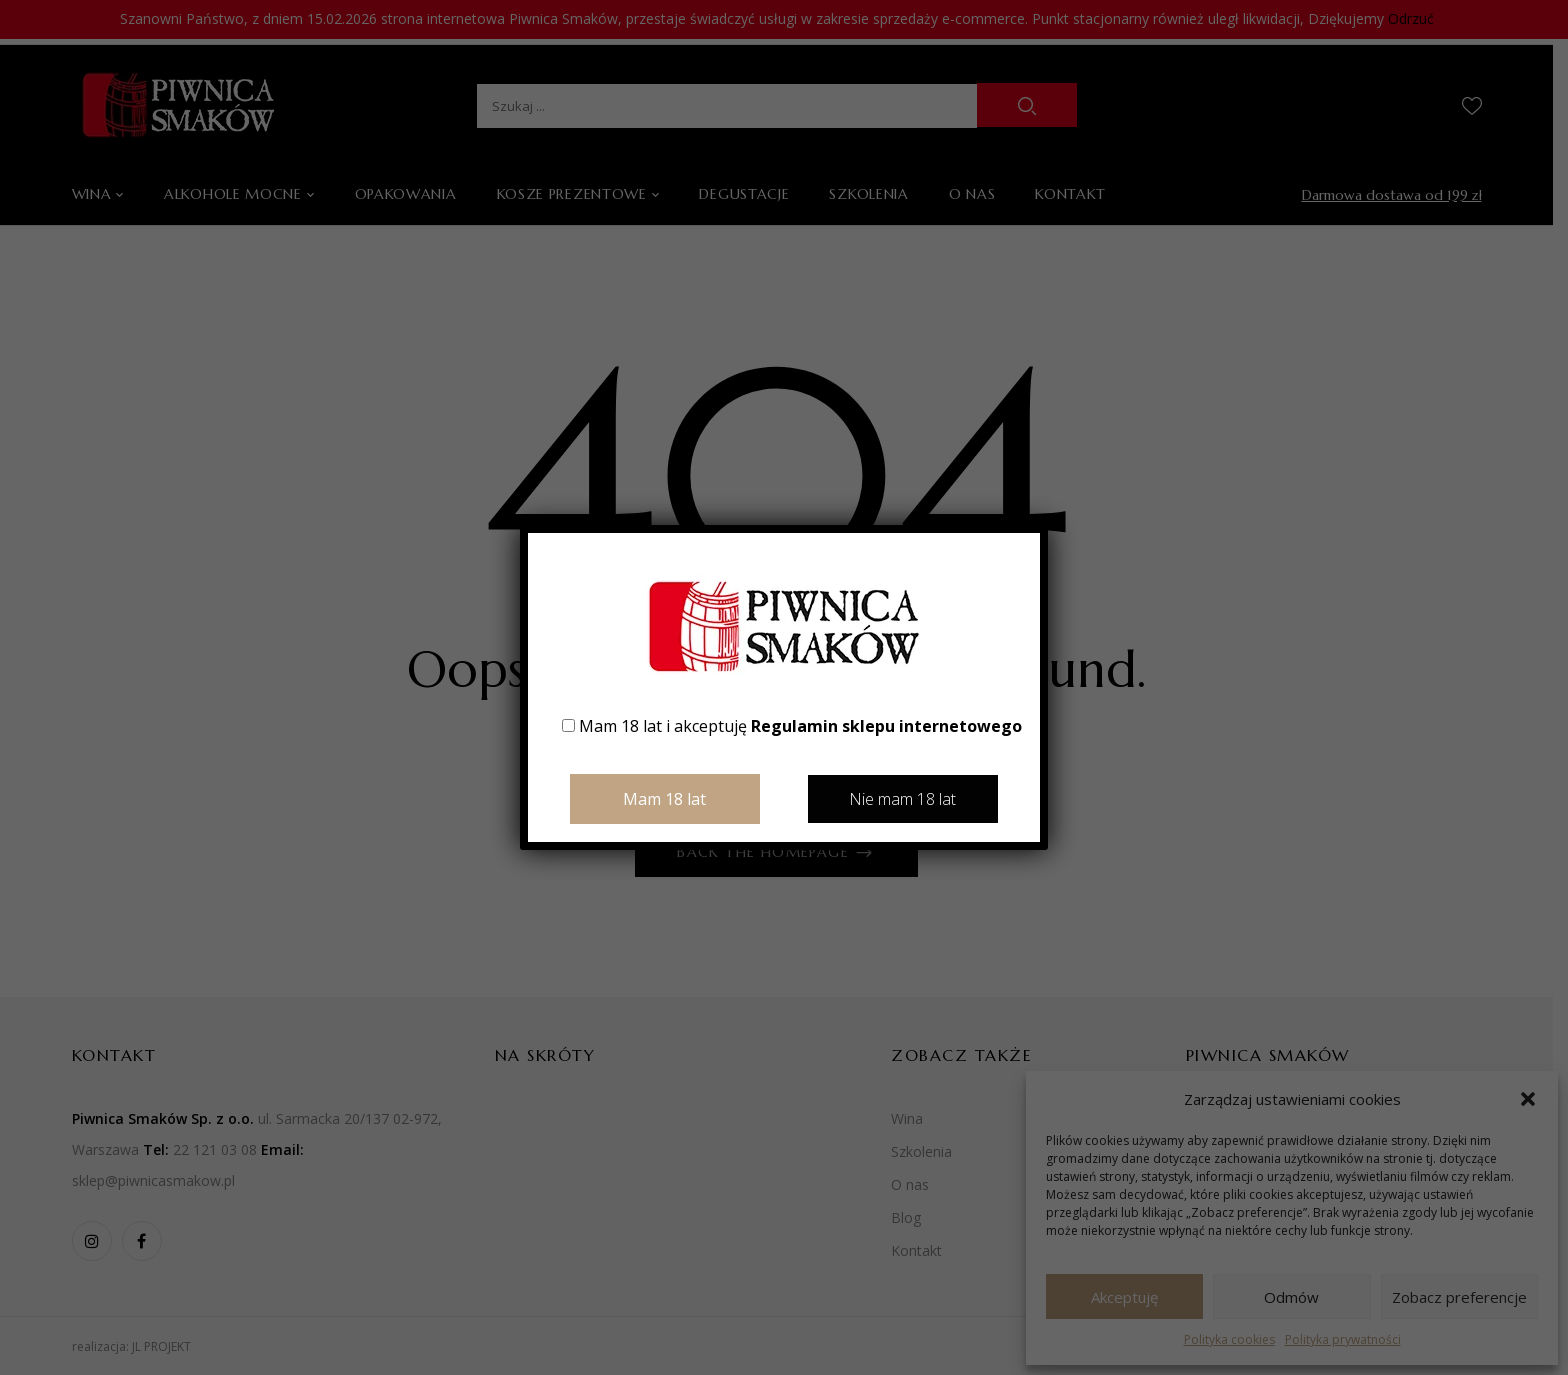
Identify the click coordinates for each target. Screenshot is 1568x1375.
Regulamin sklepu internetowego (886, 726)
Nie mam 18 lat (902, 799)
